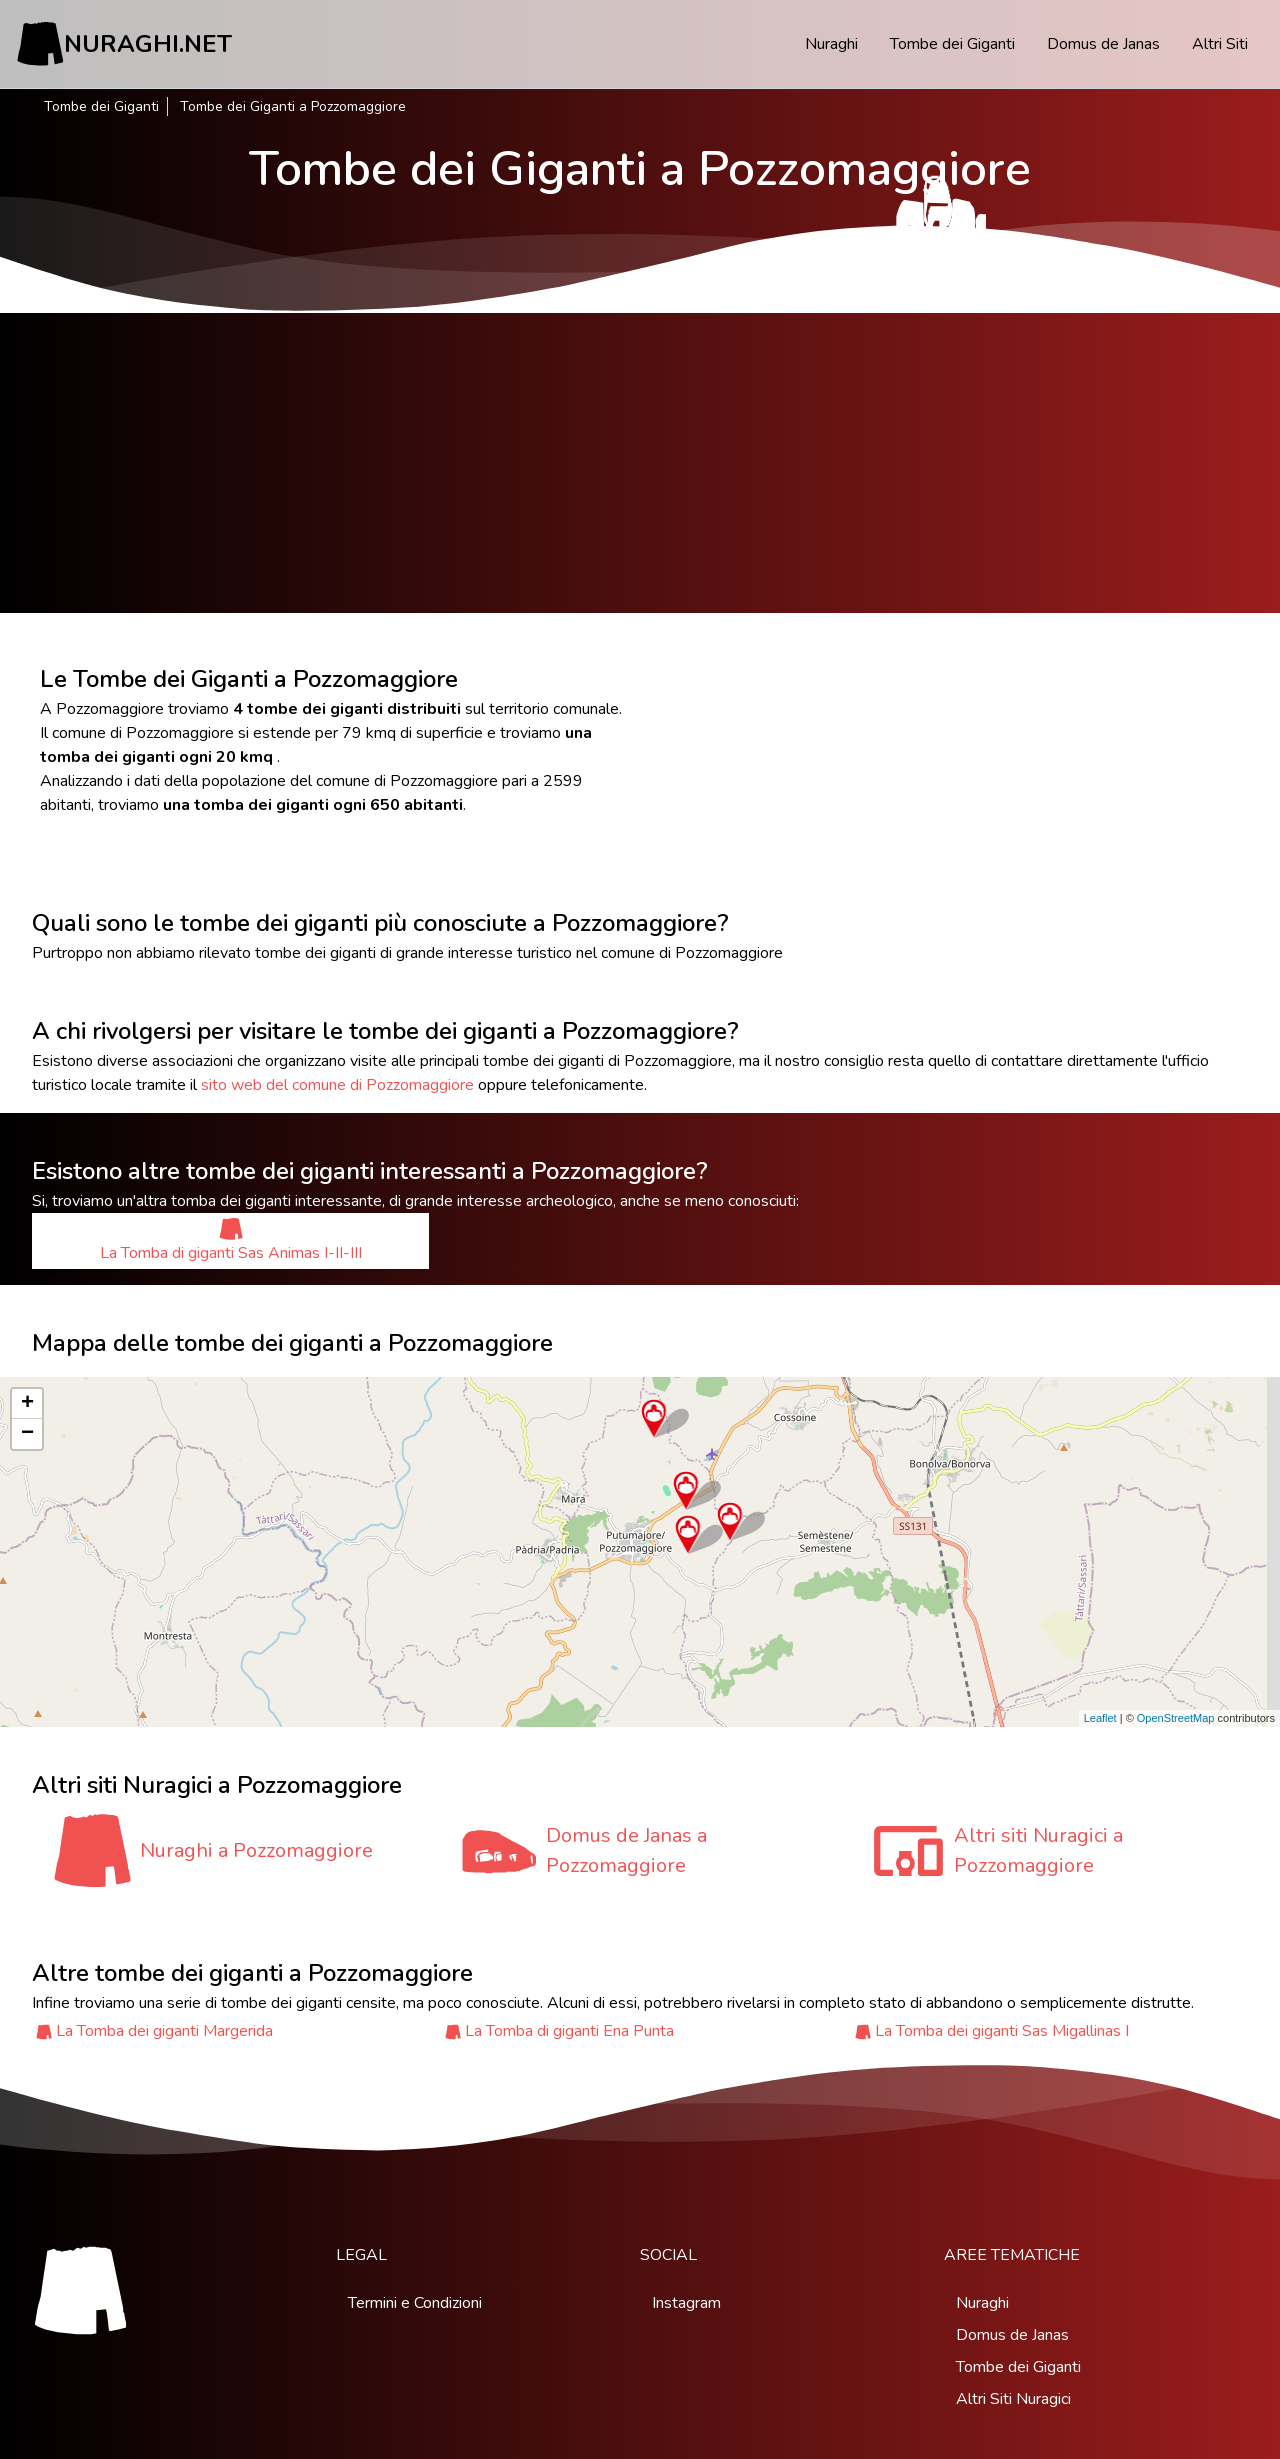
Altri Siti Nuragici (1013, 2399)
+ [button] (27, 1404)
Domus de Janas (1103, 44)
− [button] (27, 1434)
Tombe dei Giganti (952, 44)
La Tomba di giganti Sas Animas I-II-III (231, 1240)
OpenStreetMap (1176, 1718)
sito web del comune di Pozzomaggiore (337, 1085)
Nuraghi (831, 44)
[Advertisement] (640, 463)
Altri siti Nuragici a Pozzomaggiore (1038, 1850)
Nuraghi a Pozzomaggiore (256, 1850)
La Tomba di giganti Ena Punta (569, 2031)
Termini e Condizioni (415, 2303)
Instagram (686, 2303)
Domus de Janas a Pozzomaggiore (626, 1850)
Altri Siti (1220, 44)
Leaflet (1100, 1718)
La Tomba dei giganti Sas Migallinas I (1002, 2031)
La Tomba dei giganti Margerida (164, 2031)
